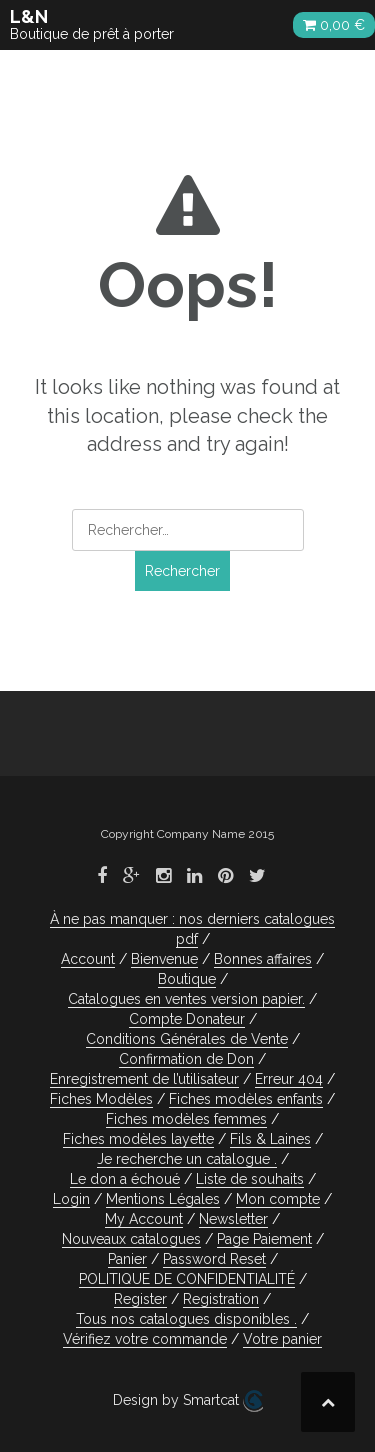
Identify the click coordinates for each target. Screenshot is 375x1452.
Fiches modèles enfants (246, 1099)
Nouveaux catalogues (131, 1239)
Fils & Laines (270, 1139)
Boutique (187, 979)
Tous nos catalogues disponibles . (186, 1319)
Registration (221, 1299)
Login (71, 1199)
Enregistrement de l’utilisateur (144, 1079)
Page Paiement (264, 1239)
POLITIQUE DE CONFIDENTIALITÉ (187, 1279)
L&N (29, 16)
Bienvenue (164, 959)
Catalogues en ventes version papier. (186, 999)
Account (88, 959)
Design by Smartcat (188, 1401)
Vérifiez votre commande (145, 1339)
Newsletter (233, 1219)
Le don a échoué (125, 1179)
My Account (144, 1219)
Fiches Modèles (101, 1099)
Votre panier (282, 1339)
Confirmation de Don (186, 1059)
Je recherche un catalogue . (187, 1159)
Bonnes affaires (263, 959)
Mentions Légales (163, 1199)
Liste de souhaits (250, 1179)
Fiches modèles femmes (186, 1119)
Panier (127, 1259)
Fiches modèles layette (138, 1139)
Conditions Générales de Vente (187, 1039)
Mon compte (278, 1199)
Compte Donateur (187, 1019)
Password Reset (214, 1259)
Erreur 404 (289, 1079)
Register (140, 1299)
